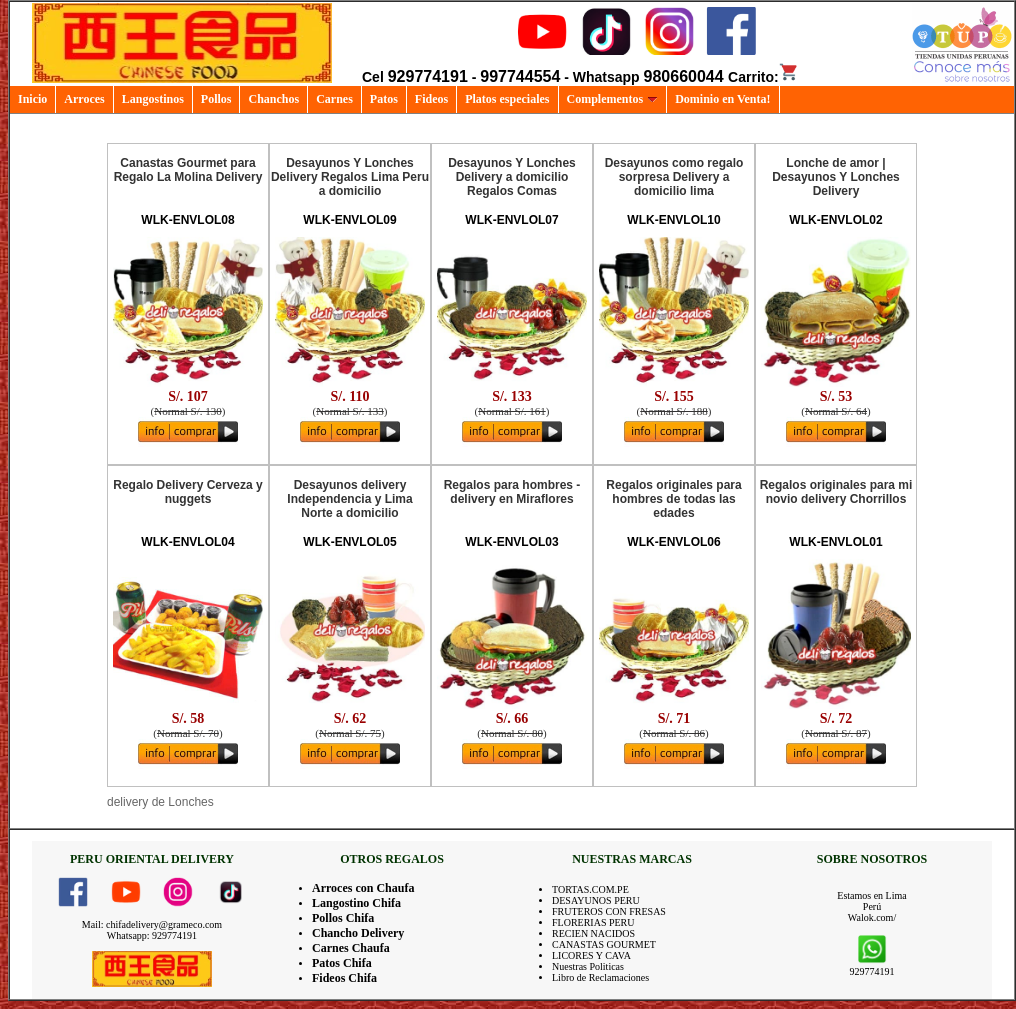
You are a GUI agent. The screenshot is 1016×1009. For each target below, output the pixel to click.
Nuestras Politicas (588, 966)
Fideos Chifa (344, 978)
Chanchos (273, 99)
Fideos (431, 99)
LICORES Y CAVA (591, 955)
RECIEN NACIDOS (593, 933)
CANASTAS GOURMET (604, 944)
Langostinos (153, 99)
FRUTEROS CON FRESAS (609, 911)
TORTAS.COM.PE (590, 889)
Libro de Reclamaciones (600, 977)
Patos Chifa (342, 963)
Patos (384, 99)
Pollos (216, 99)
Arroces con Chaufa (363, 888)
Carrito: (763, 77)
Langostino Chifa (356, 903)
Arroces (84, 99)
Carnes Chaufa (351, 948)
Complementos (613, 99)
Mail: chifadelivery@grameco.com (152, 924)
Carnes (334, 99)
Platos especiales (507, 99)
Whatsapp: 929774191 (152, 935)
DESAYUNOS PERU (596, 900)
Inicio (32, 99)
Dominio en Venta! (722, 99)
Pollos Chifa (343, 918)
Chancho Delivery (358, 933)
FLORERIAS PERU (593, 922)
